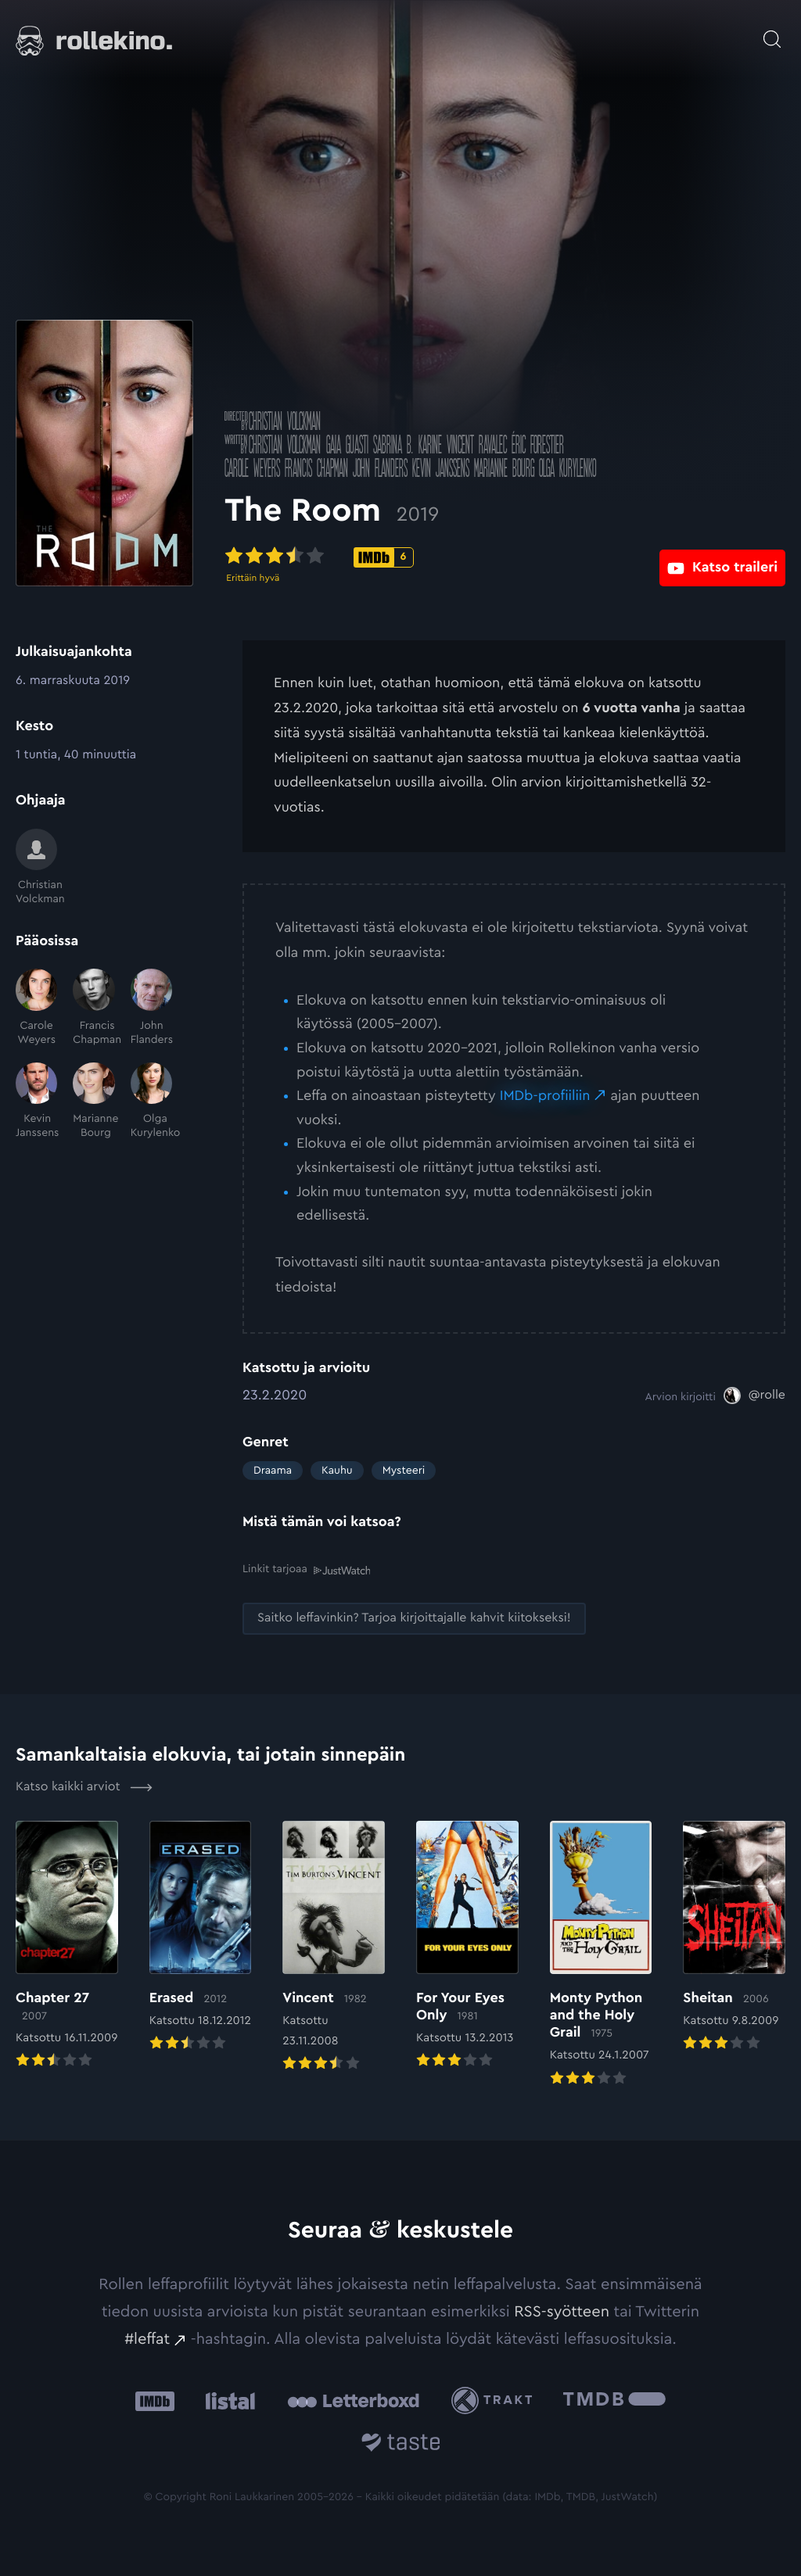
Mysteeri (404, 1470)
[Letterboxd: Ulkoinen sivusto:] (353, 2399)
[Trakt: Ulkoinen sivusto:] (496, 2399)
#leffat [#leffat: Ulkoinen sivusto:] (147, 2337)
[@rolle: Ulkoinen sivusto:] (754, 1395)
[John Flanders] (151, 1008)
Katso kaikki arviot (84, 1785)
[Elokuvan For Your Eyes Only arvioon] (467, 1944)
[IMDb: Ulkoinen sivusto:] (155, 2400)
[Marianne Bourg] (93, 1101)
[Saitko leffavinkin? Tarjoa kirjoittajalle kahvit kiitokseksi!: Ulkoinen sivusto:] (414, 1617)
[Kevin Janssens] (36, 1101)
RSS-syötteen (561, 2310)
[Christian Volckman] (36, 868)
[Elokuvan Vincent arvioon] (333, 1946)
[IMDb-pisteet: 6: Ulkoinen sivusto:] (402, 557)
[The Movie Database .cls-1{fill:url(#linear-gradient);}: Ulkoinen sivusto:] (614, 2400)
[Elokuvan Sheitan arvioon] (734, 1936)
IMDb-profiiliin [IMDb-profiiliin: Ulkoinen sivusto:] (545, 1096)
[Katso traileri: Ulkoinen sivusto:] (722, 556)
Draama (272, 1470)
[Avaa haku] (772, 31)
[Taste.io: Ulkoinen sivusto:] (401, 2443)
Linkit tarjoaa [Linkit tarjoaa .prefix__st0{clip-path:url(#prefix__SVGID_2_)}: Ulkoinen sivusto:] (306, 1569)
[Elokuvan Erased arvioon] (200, 1936)
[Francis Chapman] (93, 1008)
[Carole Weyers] (36, 1008)
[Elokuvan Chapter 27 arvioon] (67, 1944)
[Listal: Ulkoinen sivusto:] (226, 2400)
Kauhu (337, 1470)
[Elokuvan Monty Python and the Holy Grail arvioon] (601, 1953)
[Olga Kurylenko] (151, 1101)
